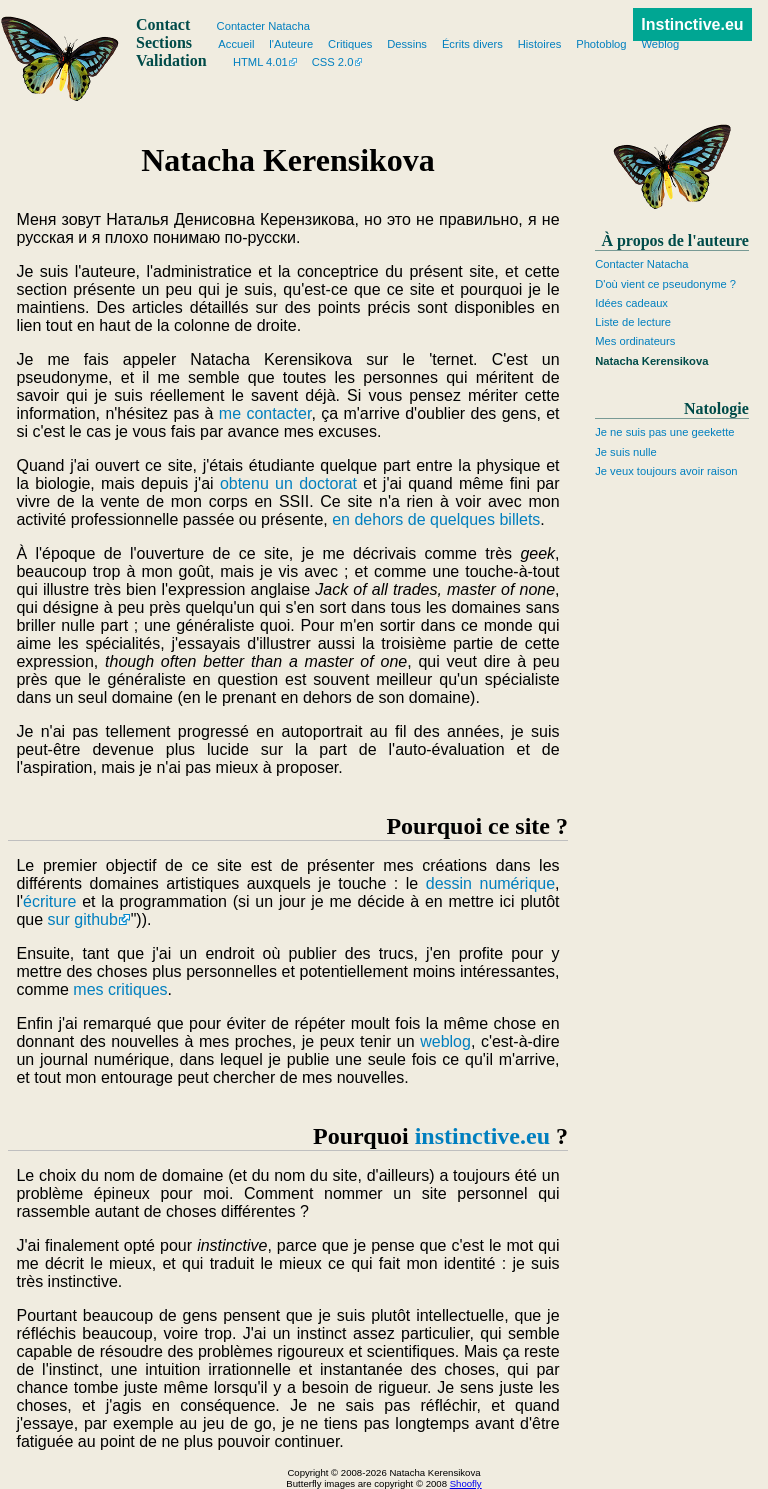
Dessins (407, 44)
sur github (83, 919)
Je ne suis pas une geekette (664, 432)
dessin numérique (490, 883)
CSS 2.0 (333, 62)
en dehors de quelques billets (436, 519)
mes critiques (120, 989)
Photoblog (601, 44)
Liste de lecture (633, 322)
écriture (49, 901)
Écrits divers (472, 44)
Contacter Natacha (641, 264)
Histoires (540, 44)
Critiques (350, 44)
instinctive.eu (482, 1136)
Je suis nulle (626, 452)
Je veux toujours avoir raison (666, 471)
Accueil (236, 44)
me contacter (265, 413)
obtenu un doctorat (288, 483)
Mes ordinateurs (635, 341)
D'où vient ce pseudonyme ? (665, 284)
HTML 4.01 (260, 62)
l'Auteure (291, 44)
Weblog (660, 44)
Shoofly (466, 1483)
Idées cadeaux (631, 303)
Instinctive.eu (692, 24)
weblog (445, 1041)
